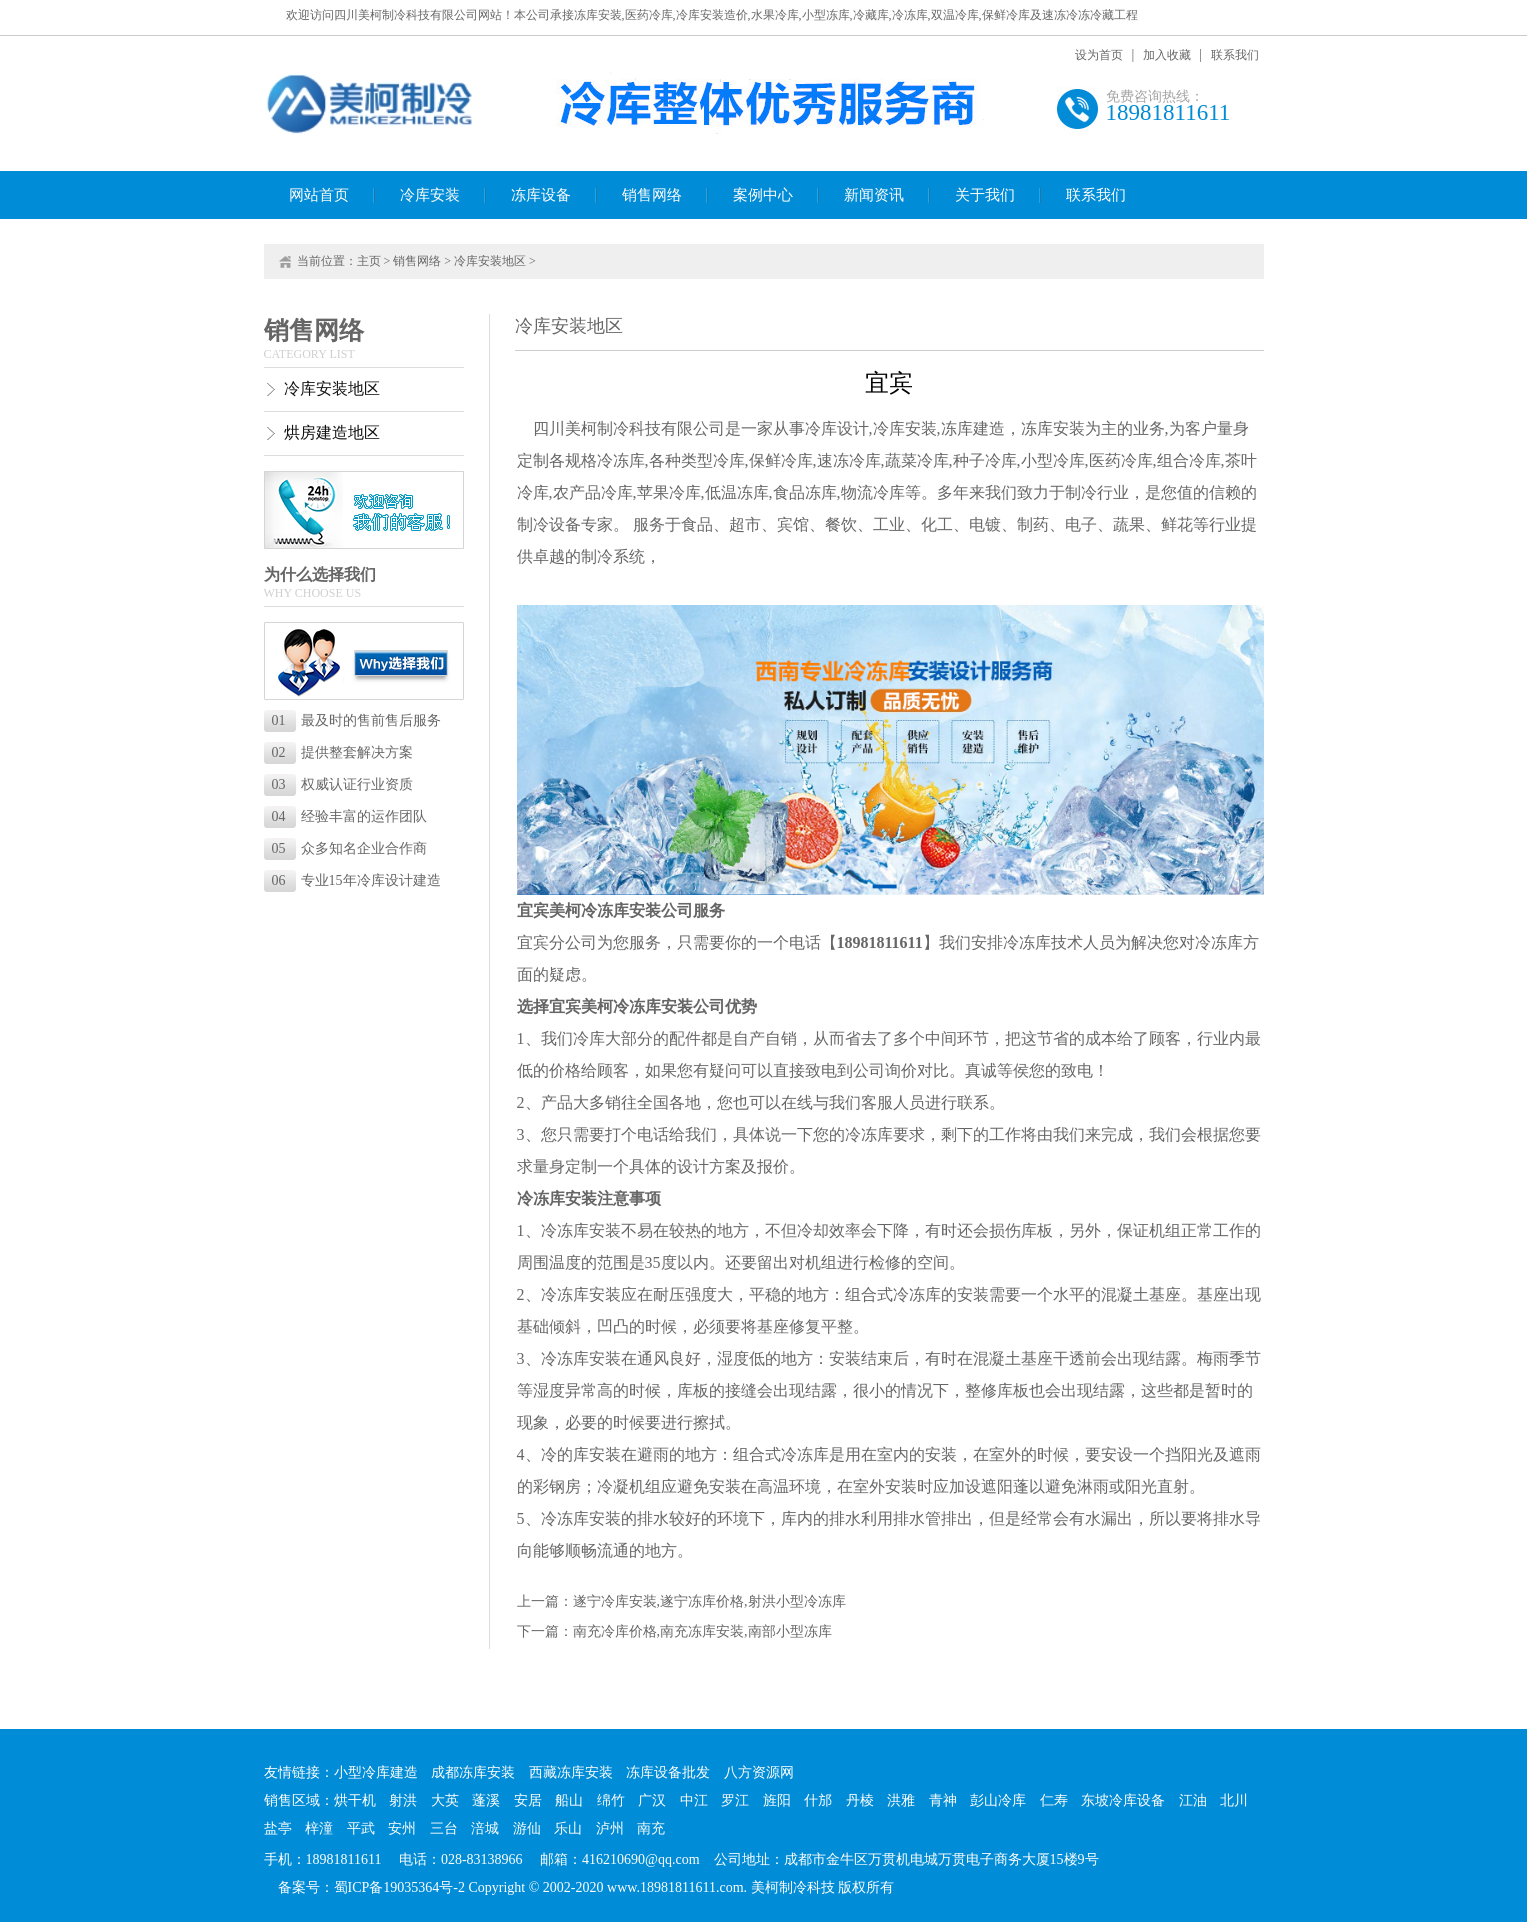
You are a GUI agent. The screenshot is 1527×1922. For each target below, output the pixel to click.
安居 (528, 1800)
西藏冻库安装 (571, 1772)
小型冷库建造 (376, 1772)
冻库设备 (541, 195)
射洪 (403, 1800)
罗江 (735, 1800)
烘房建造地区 (332, 432)
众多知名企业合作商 (349, 848)
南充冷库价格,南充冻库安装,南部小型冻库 (702, 1631)
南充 (651, 1828)
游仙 (527, 1828)
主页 (369, 261)
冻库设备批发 (668, 1772)
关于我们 (985, 195)
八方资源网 (759, 1772)
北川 (1234, 1800)
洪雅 (901, 1800)
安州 (402, 1828)
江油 (1193, 1800)
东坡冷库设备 (1123, 1800)
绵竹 (611, 1800)
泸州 (610, 1828)
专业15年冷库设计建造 (356, 880)
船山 (569, 1800)
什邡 (818, 1800)
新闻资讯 (874, 195)
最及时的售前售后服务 (356, 720)
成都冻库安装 (473, 1772)
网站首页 (319, 195)
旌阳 (777, 1800)
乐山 (568, 1828)
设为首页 (1099, 55)
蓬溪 (486, 1800)
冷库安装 (430, 195)
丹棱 (860, 1800)
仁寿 (1054, 1800)
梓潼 (319, 1828)
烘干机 (355, 1800)
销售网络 (652, 195)
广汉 (652, 1800)
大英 (445, 1800)
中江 (694, 1800)
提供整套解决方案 (342, 752)
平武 (361, 1828)
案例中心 (763, 195)
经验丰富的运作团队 (349, 816)
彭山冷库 (998, 1800)
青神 (943, 1800)
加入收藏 (1167, 55)
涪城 (485, 1828)
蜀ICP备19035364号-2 (399, 1887)
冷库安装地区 (490, 261)
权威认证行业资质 (342, 784)
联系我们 (1235, 55)
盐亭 (278, 1828)
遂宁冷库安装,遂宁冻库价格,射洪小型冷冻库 (709, 1601)
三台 (444, 1828)
